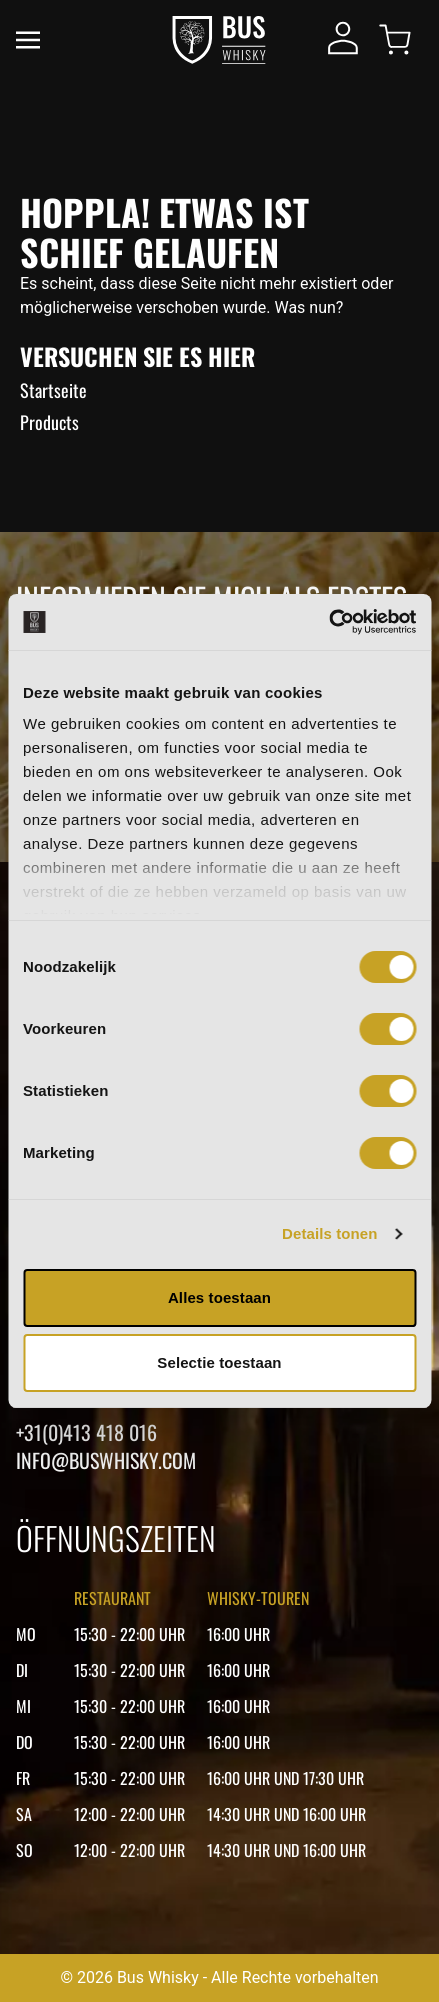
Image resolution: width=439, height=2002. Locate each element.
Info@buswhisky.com (106, 1460)
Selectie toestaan (219, 1362)
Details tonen (329, 1233)
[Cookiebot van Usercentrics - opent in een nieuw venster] (328, 622)
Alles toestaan (219, 1297)
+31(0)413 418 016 (86, 1432)
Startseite (53, 390)
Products (49, 422)
